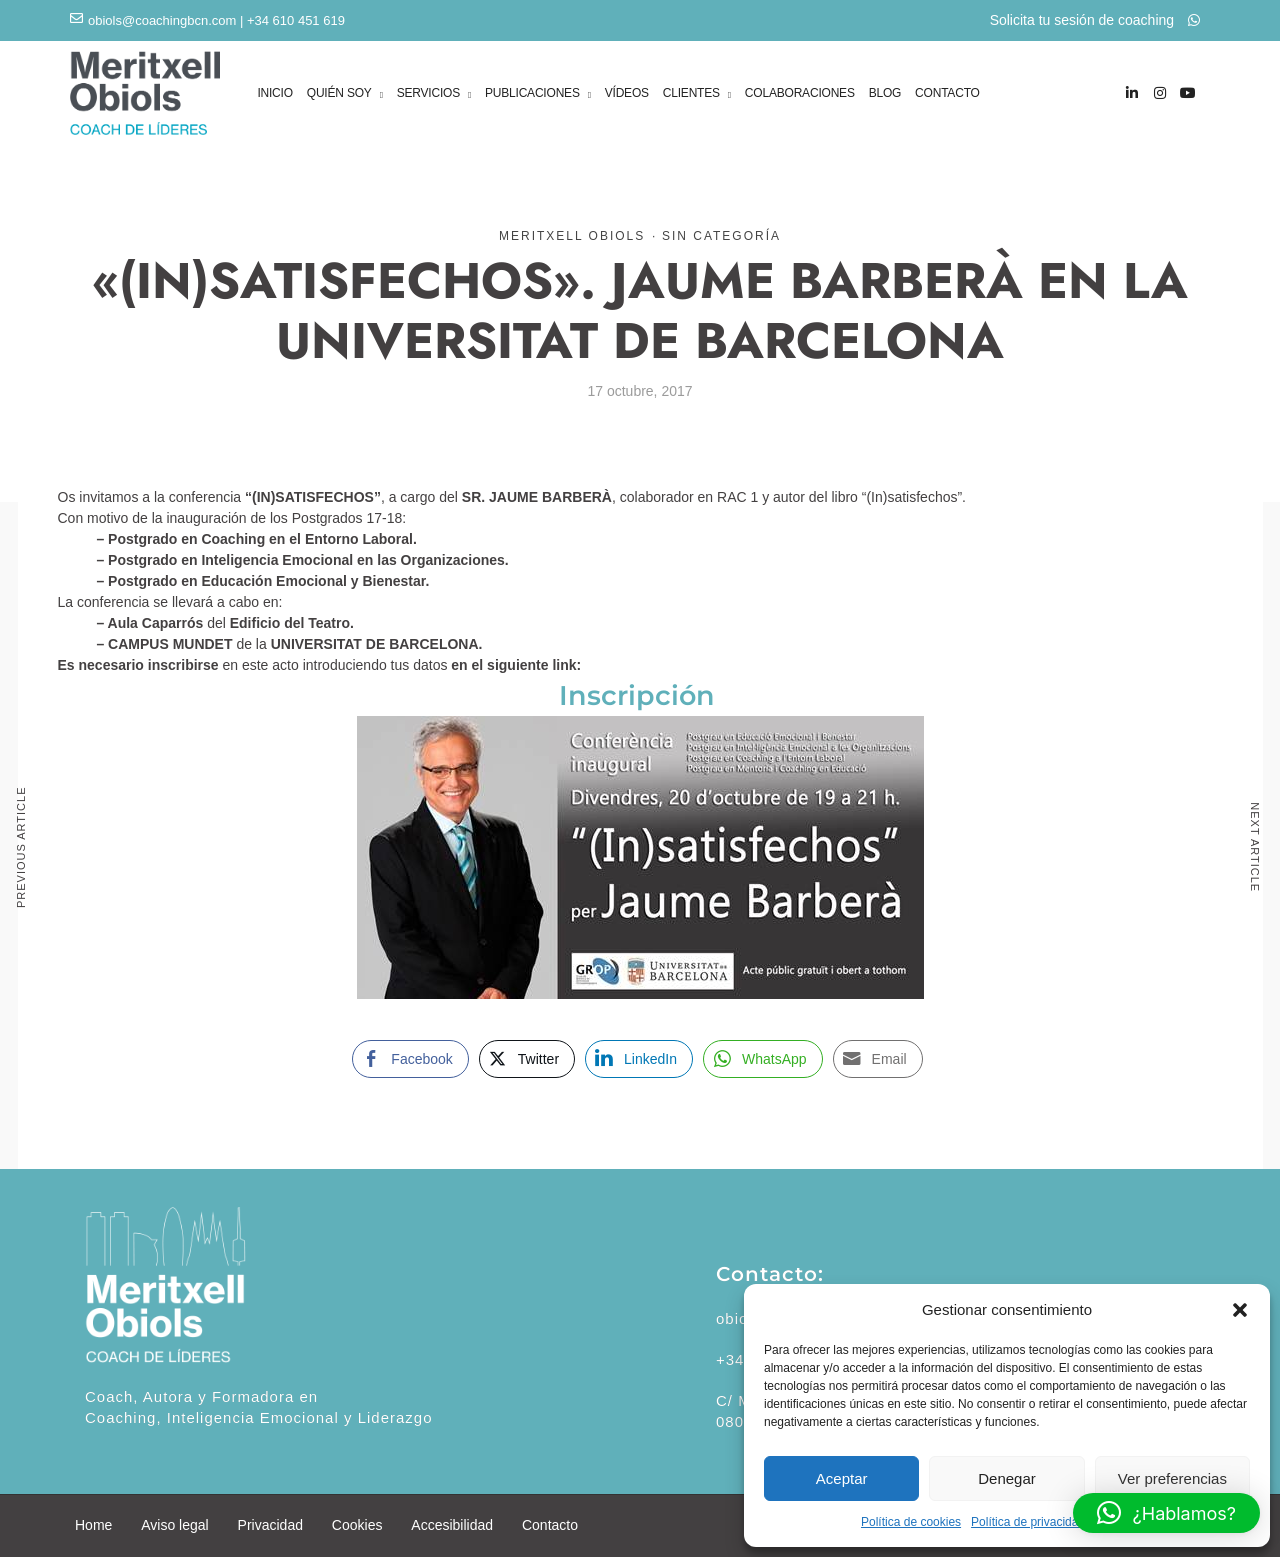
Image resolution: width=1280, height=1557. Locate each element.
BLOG (885, 93)
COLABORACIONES (800, 93)
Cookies (357, 1525)
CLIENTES (691, 94)
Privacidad (270, 1525)
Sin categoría (721, 236)
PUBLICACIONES (532, 94)
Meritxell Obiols (572, 236)
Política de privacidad (1028, 1522)
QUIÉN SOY (339, 94)
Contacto (550, 1525)
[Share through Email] (878, 1059)
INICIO (274, 93)
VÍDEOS (627, 93)
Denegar (1007, 1478)
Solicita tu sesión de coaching (1095, 20)
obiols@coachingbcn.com (162, 20)
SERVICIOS (428, 94)
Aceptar (842, 1478)
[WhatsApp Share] (763, 1059)
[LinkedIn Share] (639, 1059)
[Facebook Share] (410, 1059)
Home (93, 1525)
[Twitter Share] (527, 1059)
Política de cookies (911, 1522)
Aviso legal (174, 1525)
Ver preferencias (1172, 1478)
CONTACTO (947, 93)
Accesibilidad (452, 1525)
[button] (1240, 1310)
